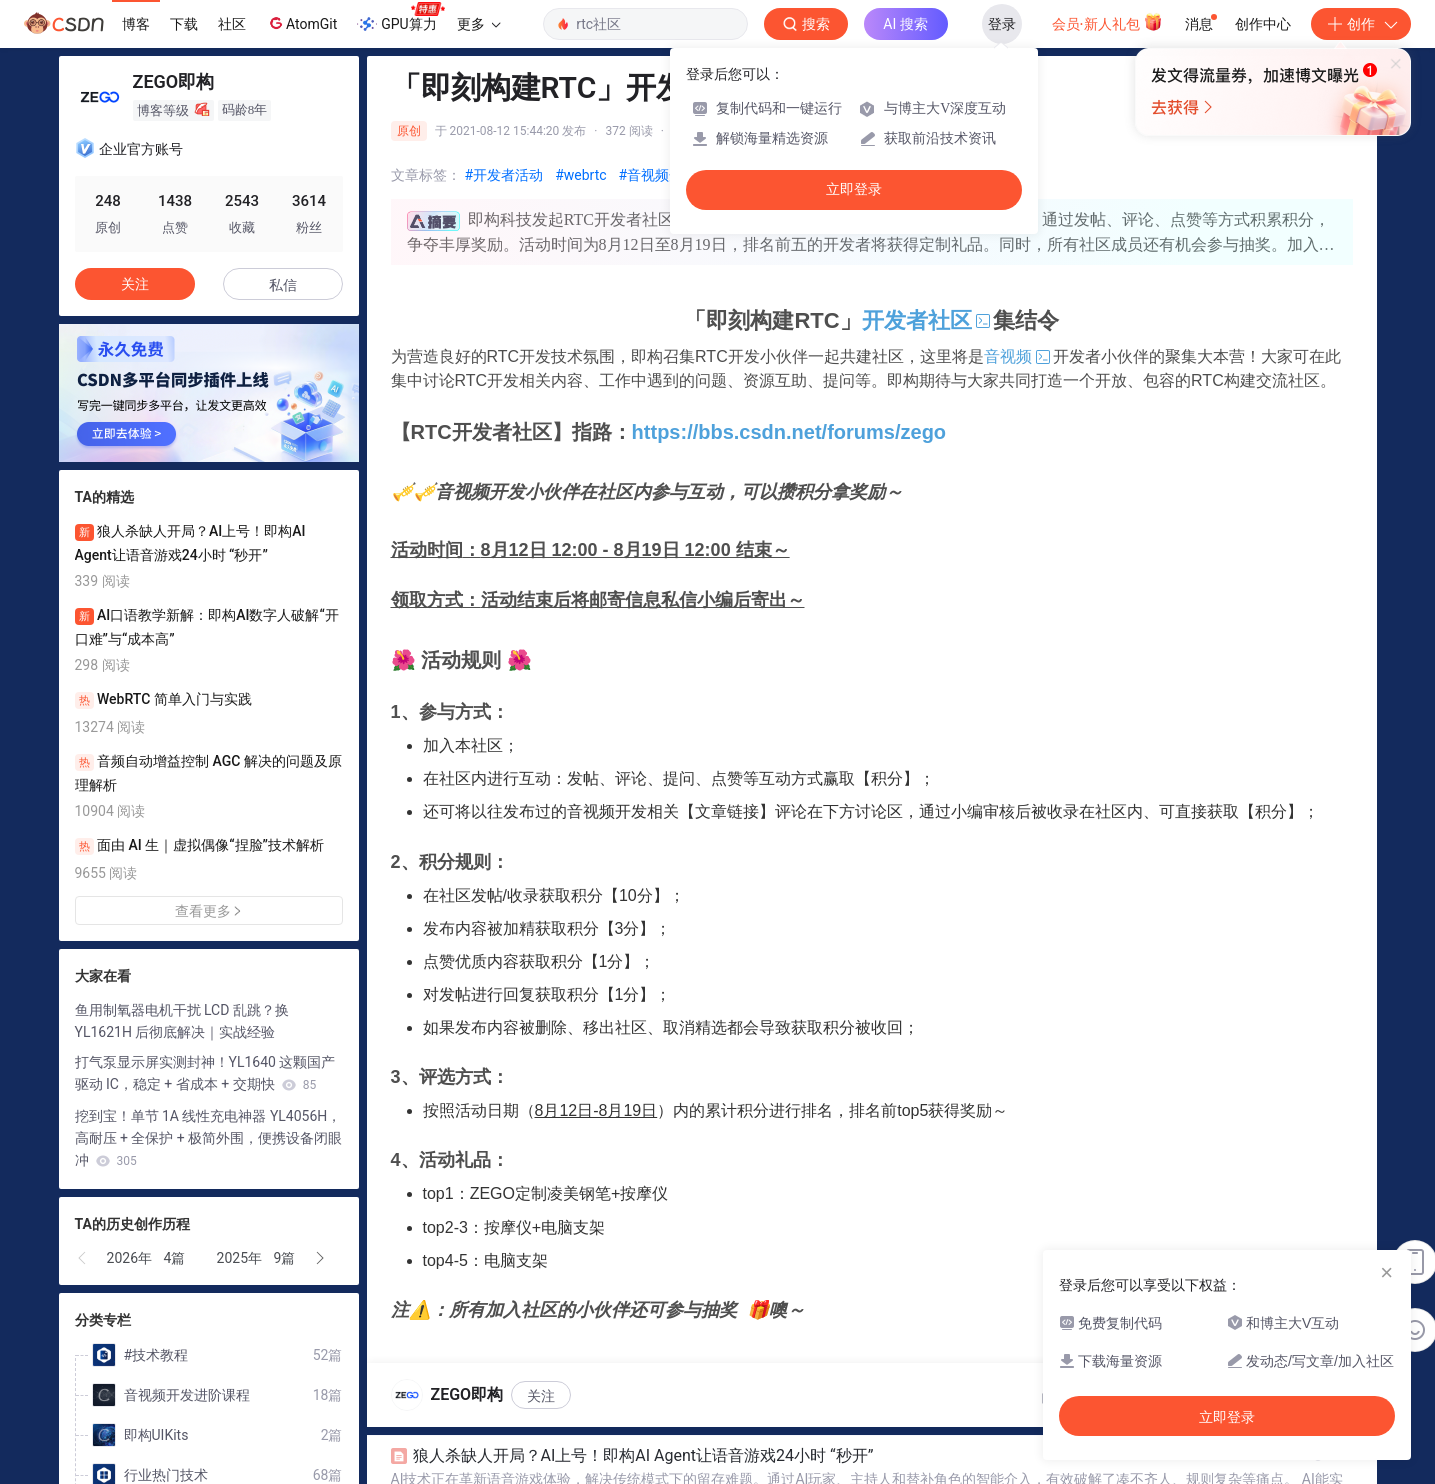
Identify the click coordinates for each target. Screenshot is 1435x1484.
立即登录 (854, 189)
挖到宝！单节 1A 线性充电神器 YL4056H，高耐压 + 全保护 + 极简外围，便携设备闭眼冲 (209, 1138)
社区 (232, 24)
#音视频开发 (658, 175)
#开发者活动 (504, 175)
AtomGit (301, 23)
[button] (83, 1258)
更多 (479, 24)
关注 (541, 1396)
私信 (283, 285)
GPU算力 (400, 18)
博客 (136, 24)
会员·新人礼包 (1107, 22)
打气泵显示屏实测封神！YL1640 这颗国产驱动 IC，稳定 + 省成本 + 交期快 (205, 1073)
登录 (1002, 24)
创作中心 (1263, 24)
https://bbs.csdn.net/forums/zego (789, 432)
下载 (184, 24)
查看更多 (209, 911)
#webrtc (580, 175)
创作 (1361, 24)
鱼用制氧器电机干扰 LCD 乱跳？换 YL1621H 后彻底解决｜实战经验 (182, 1021)
